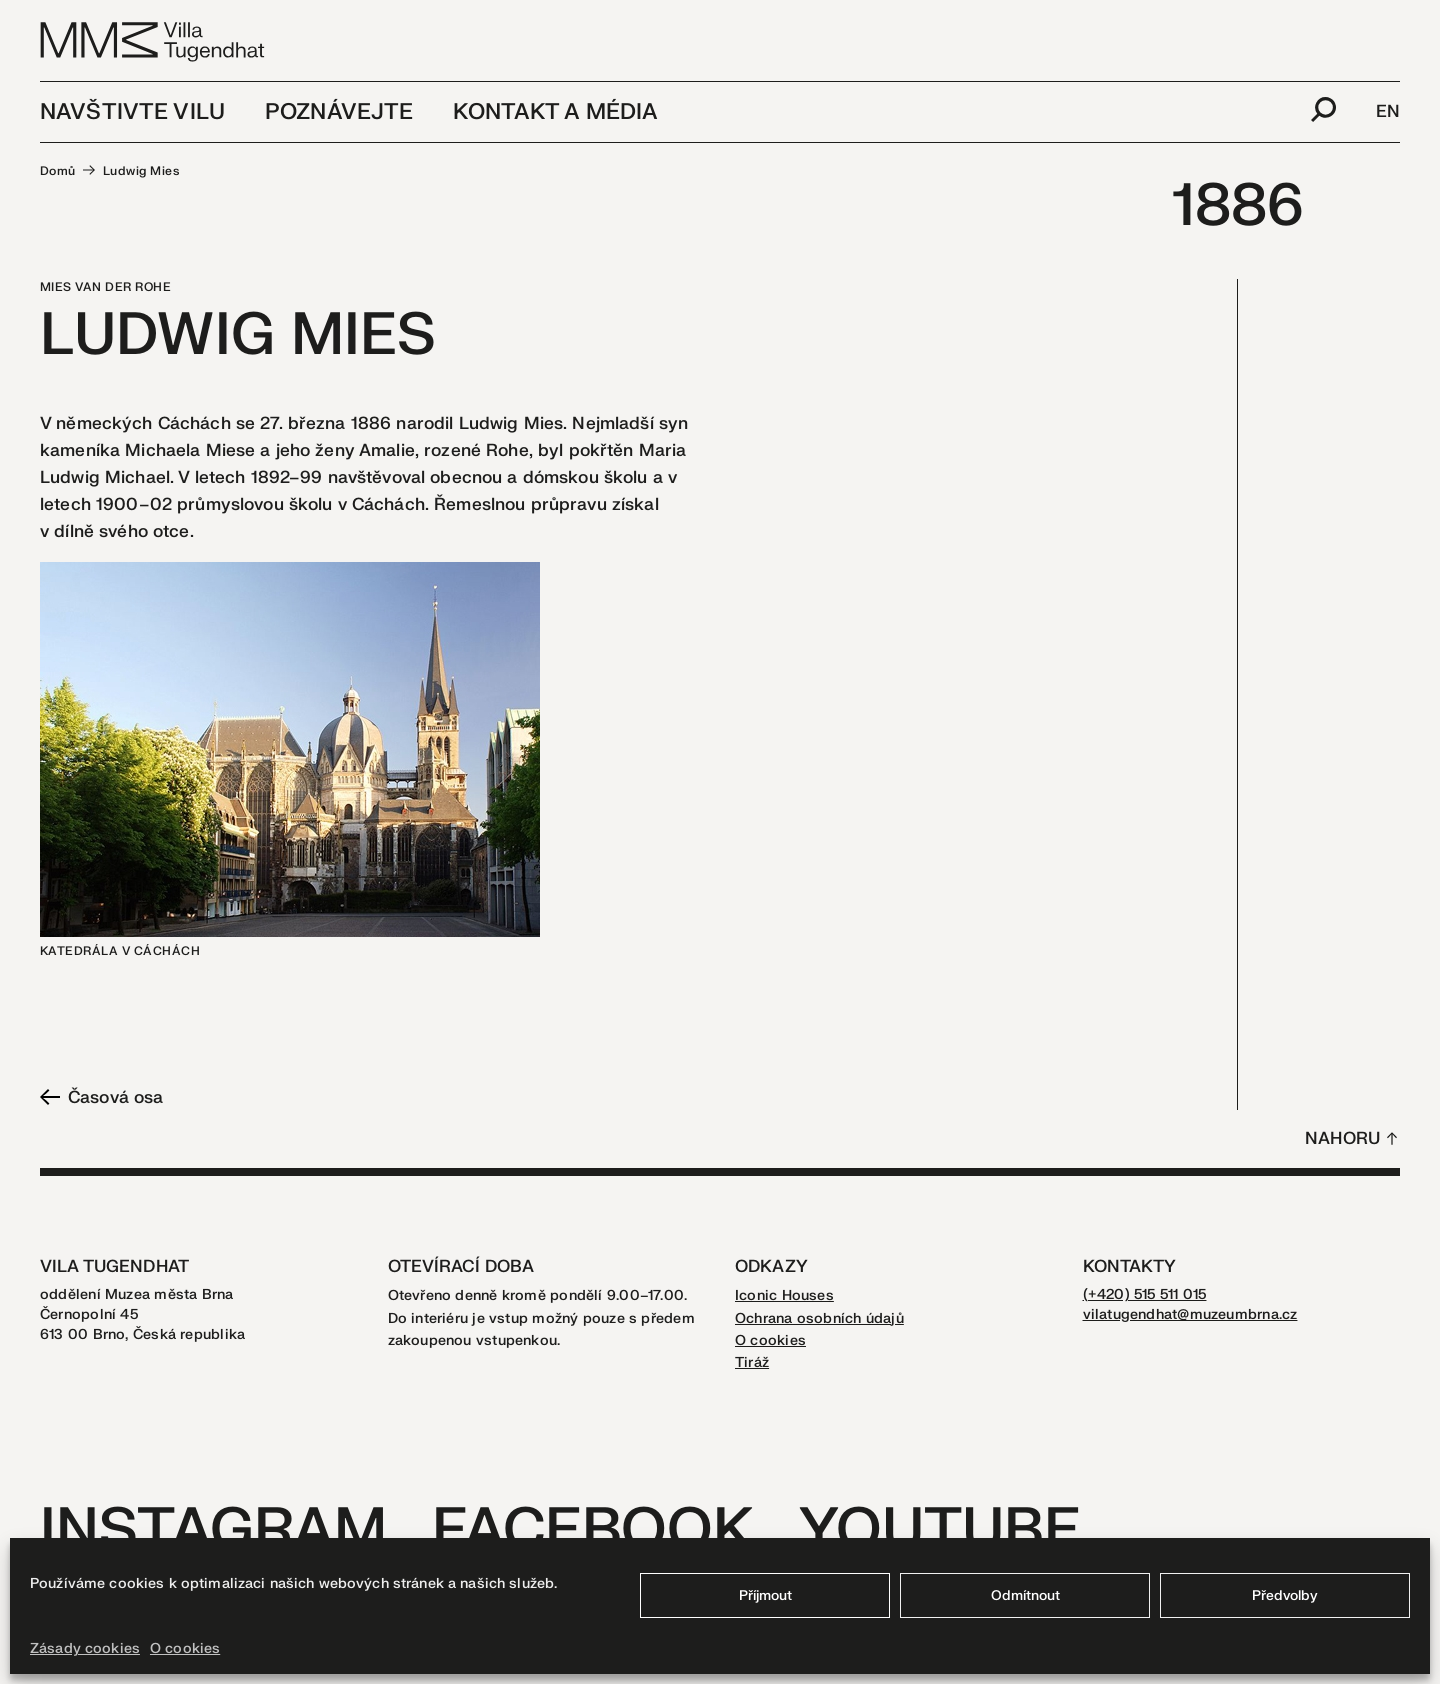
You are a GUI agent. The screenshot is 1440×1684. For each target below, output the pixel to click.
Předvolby (1285, 1595)
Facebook (592, 1530)
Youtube (940, 1530)
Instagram (213, 1530)
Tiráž (752, 1362)
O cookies (185, 1648)
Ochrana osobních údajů (819, 1318)
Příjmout (765, 1595)
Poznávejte (339, 112)
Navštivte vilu (132, 112)
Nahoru (1342, 1138)
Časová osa (101, 1097)
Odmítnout (1025, 1595)
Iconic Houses (784, 1295)
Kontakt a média (555, 112)
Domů (58, 171)
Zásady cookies (85, 1648)
